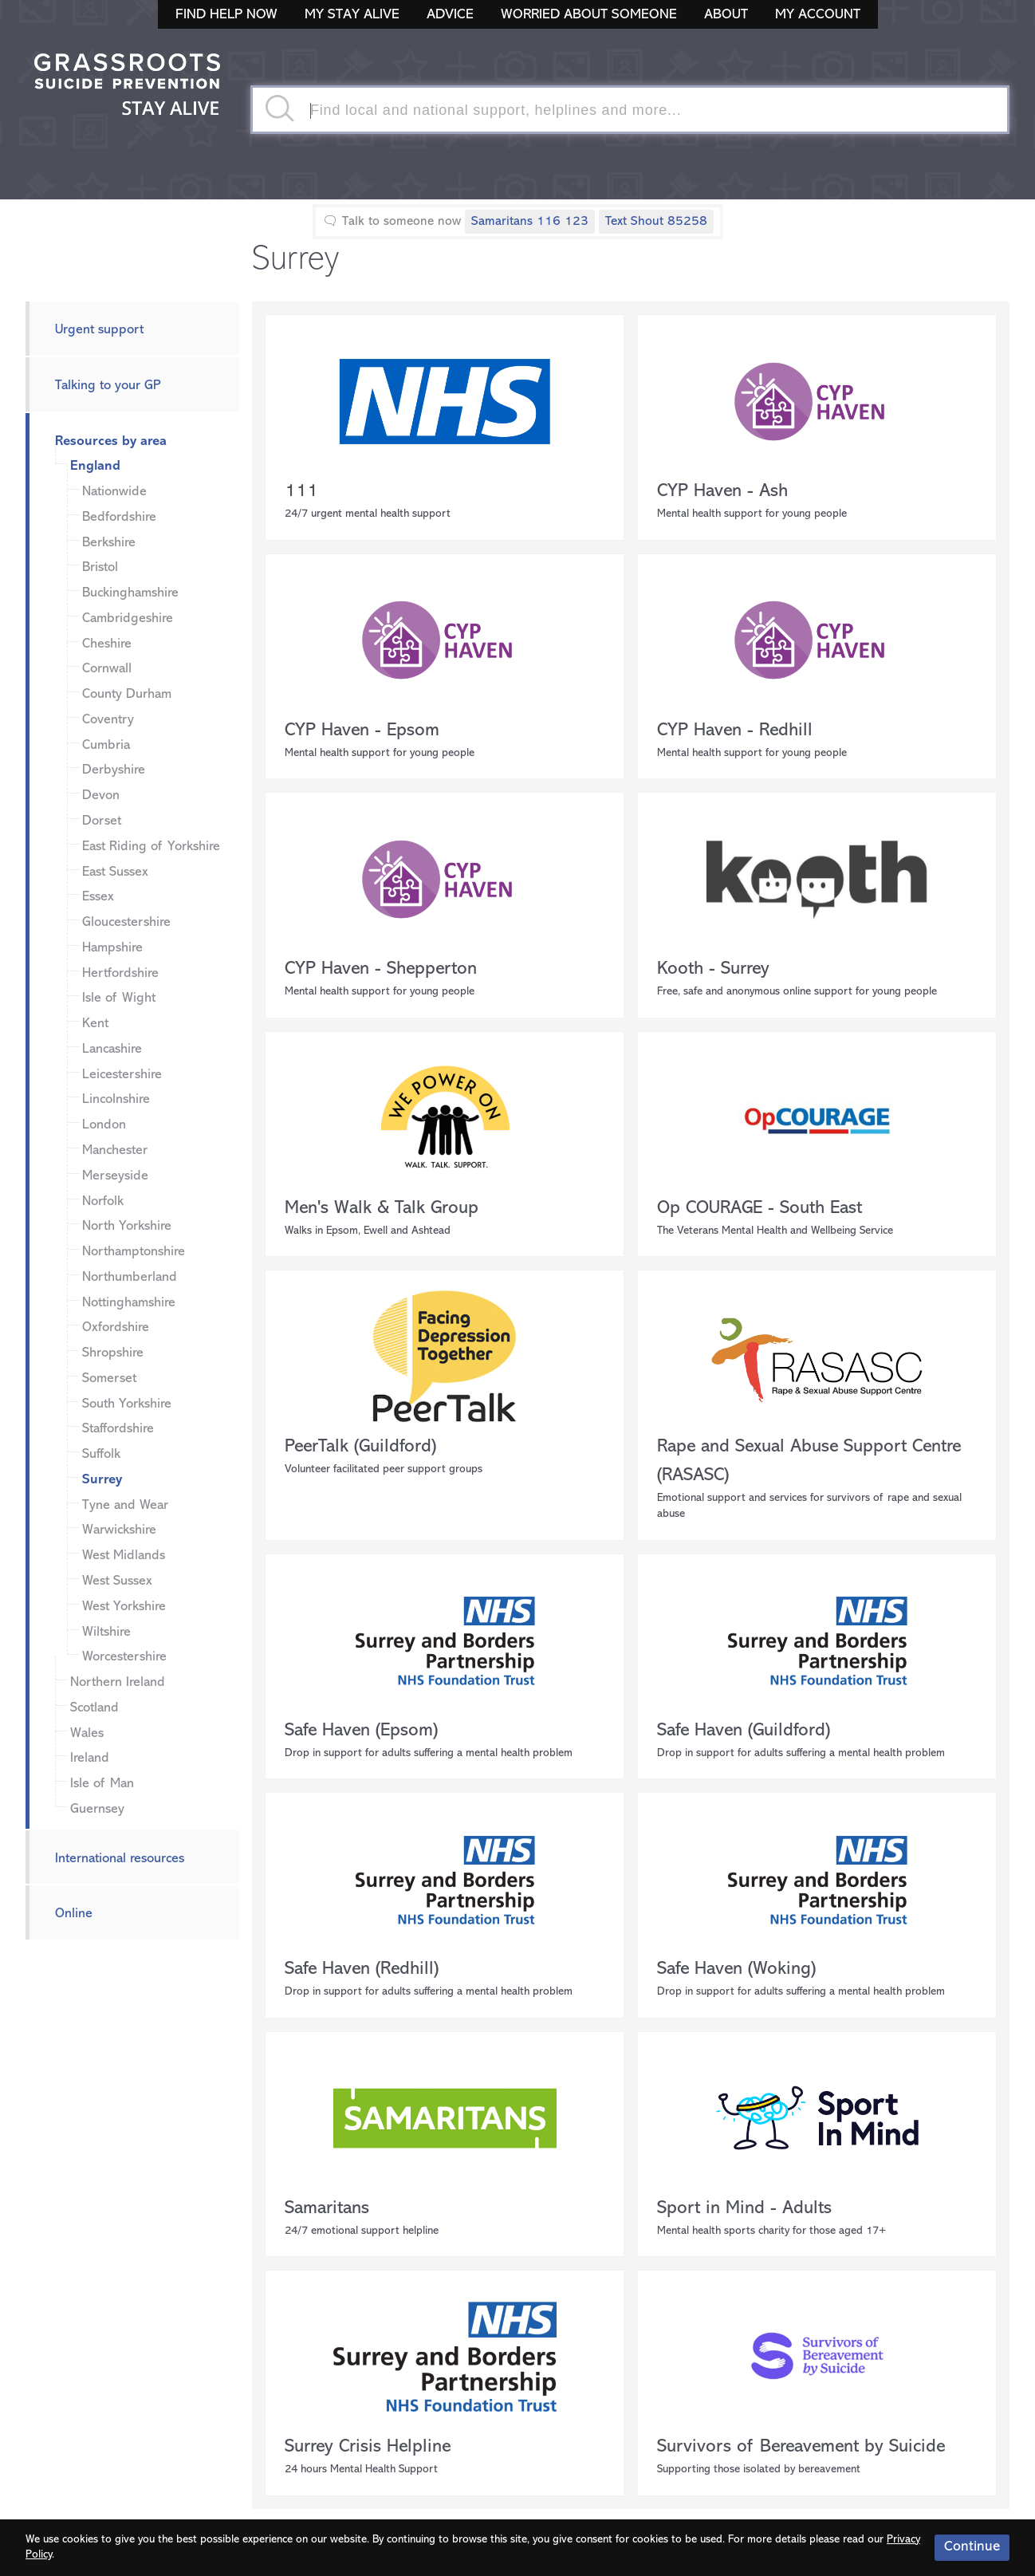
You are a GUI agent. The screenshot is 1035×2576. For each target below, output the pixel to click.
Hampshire (112, 948)
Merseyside (115, 1176)
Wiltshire (106, 1632)
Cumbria (106, 745)
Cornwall (107, 669)
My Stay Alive (352, 14)
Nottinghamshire (128, 1303)
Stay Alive (128, 86)
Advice (450, 14)
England (95, 466)
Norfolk (103, 1201)
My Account (817, 14)
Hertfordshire (120, 973)
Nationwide (114, 491)
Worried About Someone (589, 14)
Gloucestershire (126, 922)
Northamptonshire (133, 1251)
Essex (98, 897)
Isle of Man (102, 1783)
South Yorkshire (126, 1404)
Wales (87, 1733)
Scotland (94, 1708)
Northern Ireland (117, 1682)
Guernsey (97, 1809)
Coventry (108, 720)
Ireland (89, 1758)
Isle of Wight (118, 998)
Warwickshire (119, 1530)
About (726, 14)
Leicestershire (122, 1074)
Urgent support (99, 330)
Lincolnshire (116, 1099)
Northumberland (129, 1277)
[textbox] (629, 109)
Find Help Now (226, 14)
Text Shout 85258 (656, 221)
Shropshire (113, 1353)
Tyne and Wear (125, 1505)
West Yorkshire (124, 1606)
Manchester (115, 1150)
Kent (95, 1023)
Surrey (102, 1480)
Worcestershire (124, 1657)
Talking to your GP (108, 385)
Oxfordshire (115, 1327)
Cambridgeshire (127, 618)
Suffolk (101, 1454)
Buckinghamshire (130, 593)
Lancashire (112, 1049)
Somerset (109, 1378)
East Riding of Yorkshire (151, 846)
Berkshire (109, 542)
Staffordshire (118, 1429)
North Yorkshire (126, 1226)
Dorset (101, 821)
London (104, 1125)
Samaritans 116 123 (529, 221)
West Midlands (123, 1555)
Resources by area (111, 441)
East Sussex (115, 872)
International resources (119, 1858)
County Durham (126, 694)
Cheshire (107, 644)
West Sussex (117, 1581)
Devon (101, 795)
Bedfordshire (119, 517)
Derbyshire (113, 770)
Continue (972, 2546)
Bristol (100, 567)
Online (73, 1913)
